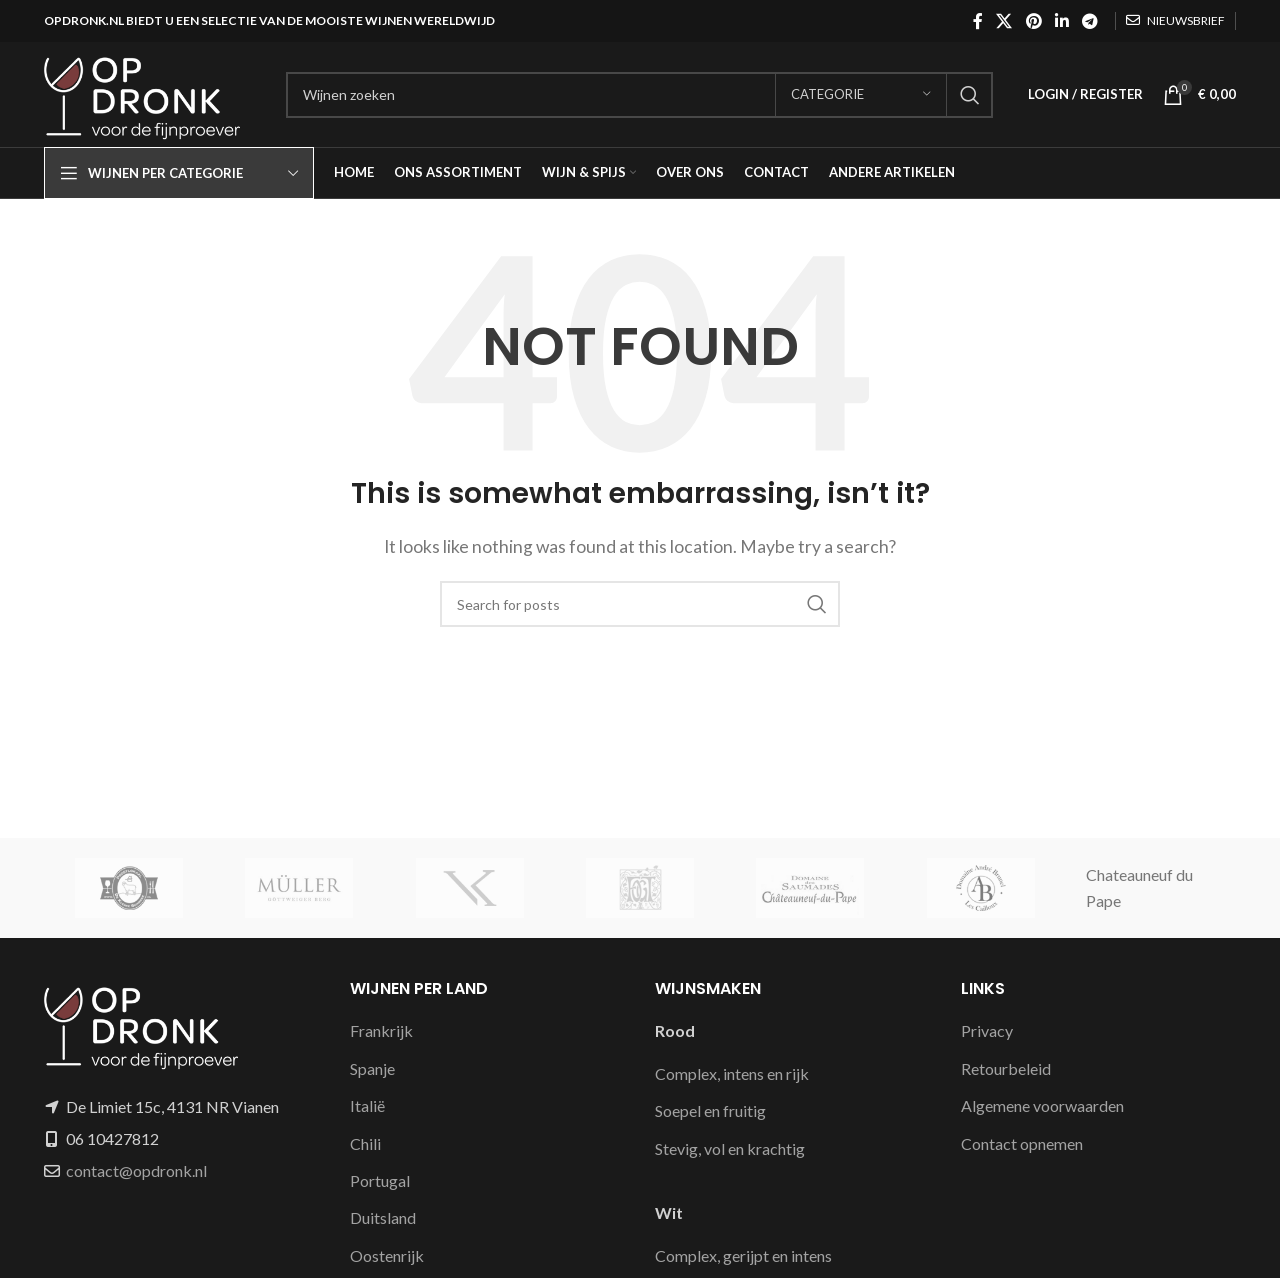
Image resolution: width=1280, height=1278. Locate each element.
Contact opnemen (1022, 1143)
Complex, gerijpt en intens (743, 1255)
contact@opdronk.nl (136, 1170)
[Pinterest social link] (1033, 21)
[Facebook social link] (977, 21)
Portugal (380, 1180)
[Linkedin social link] (1061, 21)
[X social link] (1004, 21)
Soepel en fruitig (710, 1110)
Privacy (987, 1030)
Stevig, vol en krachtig (730, 1148)
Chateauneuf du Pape (1139, 887)
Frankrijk (381, 1030)
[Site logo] (155, 92)
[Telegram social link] (1090, 21)
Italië (367, 1105)
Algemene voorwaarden (1042, 1105)
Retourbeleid (1006, 1068)
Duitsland (383, 1217)
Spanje (372, 1068)
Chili (365, 1143)
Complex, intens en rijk (732, 1073)
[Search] (639, 95)
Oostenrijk (387, 1255)
